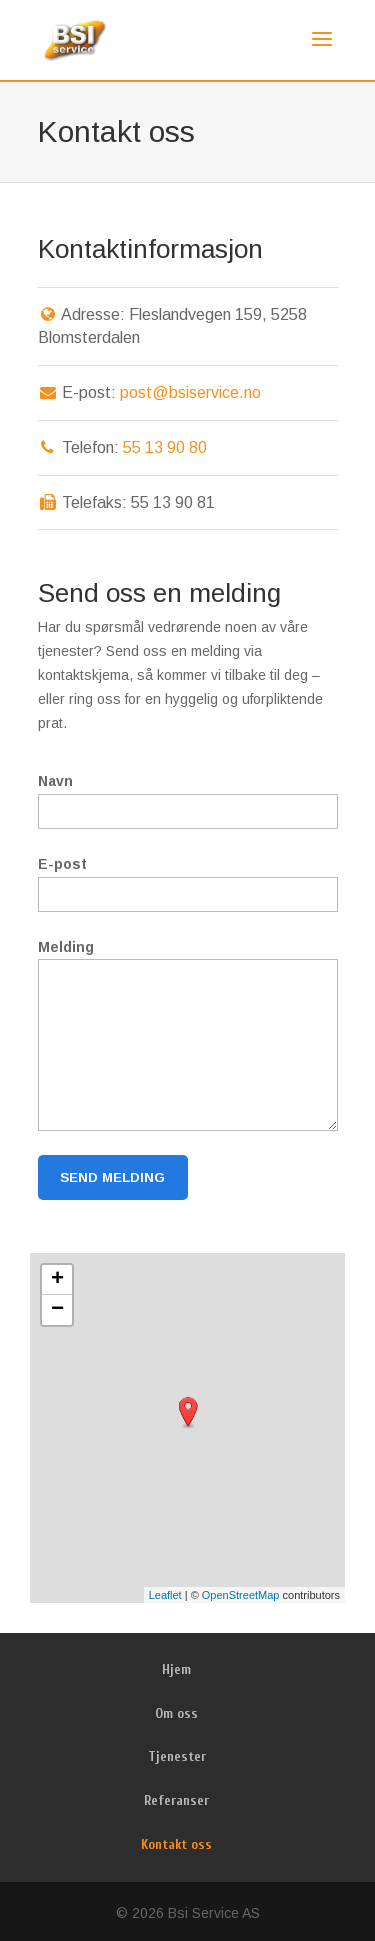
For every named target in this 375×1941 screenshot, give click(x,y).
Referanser (176, 1800)
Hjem (176, 1669)
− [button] (57, 1310)
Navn (55, 781)
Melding (66, 947)
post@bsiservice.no (190, 392)
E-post (62, 864)
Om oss (176, 1713)
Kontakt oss (176, 1844)
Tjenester (177, 1756)
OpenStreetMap (241, 1595)
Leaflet (165, 1595)
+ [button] (57, 1280)
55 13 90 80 (165, 447)
